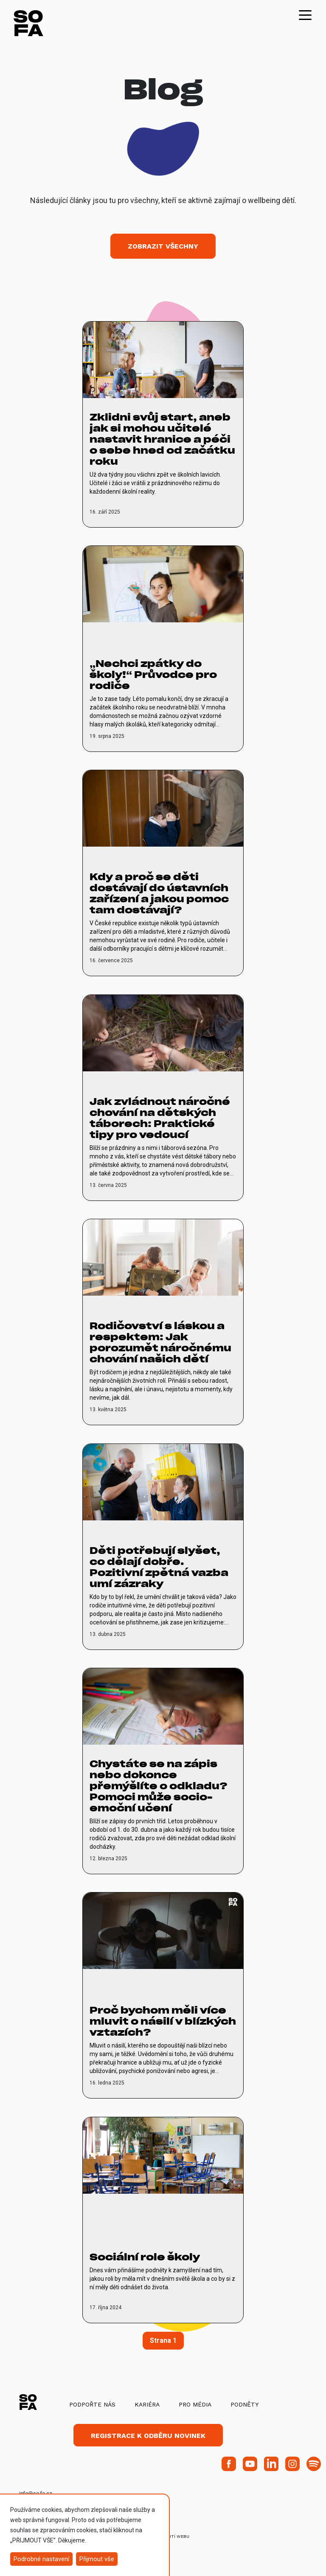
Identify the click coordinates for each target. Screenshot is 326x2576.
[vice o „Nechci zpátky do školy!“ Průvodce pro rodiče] (163, 648)
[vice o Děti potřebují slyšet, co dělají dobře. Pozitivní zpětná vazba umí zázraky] (163, 1547)
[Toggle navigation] (305, 14)
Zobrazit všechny (163, 246)
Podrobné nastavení (41, 2559)
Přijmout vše (96, 2559)
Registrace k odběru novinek (148, 2436)
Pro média (195, 2404)
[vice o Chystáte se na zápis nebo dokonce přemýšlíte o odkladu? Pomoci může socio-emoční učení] (163, 1771)
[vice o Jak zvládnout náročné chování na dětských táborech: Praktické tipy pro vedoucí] (163, 1097)
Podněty (244, 2404)
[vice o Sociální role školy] (163, 2220)
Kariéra (147, 2404)
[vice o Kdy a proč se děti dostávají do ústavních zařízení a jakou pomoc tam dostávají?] (163, 873)
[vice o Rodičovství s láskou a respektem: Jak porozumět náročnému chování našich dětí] (163, 1322)
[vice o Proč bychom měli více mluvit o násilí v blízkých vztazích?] (163, 1995)
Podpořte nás (92, 2404)
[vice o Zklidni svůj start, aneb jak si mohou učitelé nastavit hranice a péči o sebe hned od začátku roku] (163, 424)
